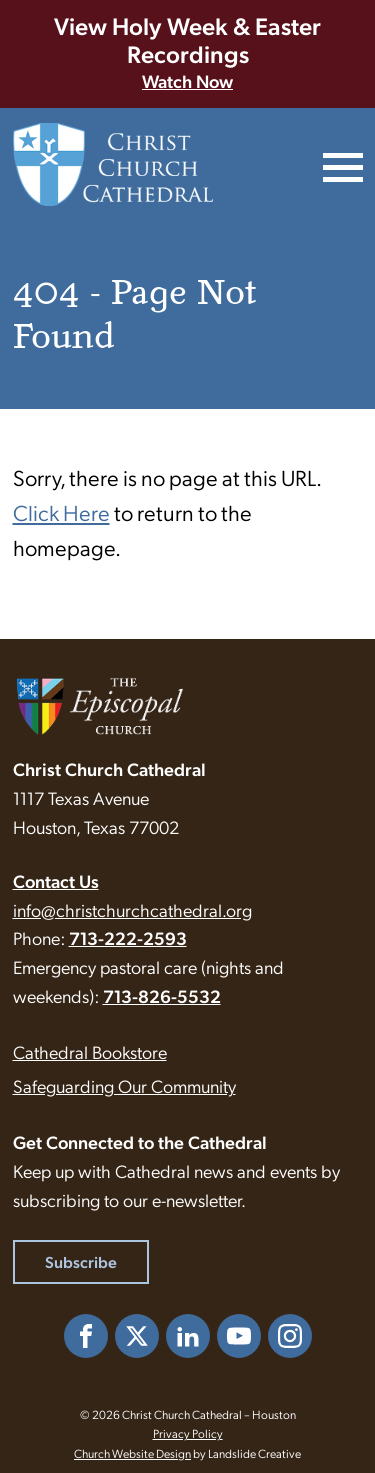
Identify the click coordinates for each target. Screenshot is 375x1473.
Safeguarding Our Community (124, 1085)
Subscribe (81, 1261)
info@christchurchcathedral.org (132, 909)
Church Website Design (132, 1453)
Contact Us (56, 880)
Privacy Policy (188, 1433)
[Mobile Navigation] (341, 165)
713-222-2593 (128, 937)
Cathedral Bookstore (90, 1051)
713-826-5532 (162, 995)
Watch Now (187, 80)
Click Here (61, 511)
